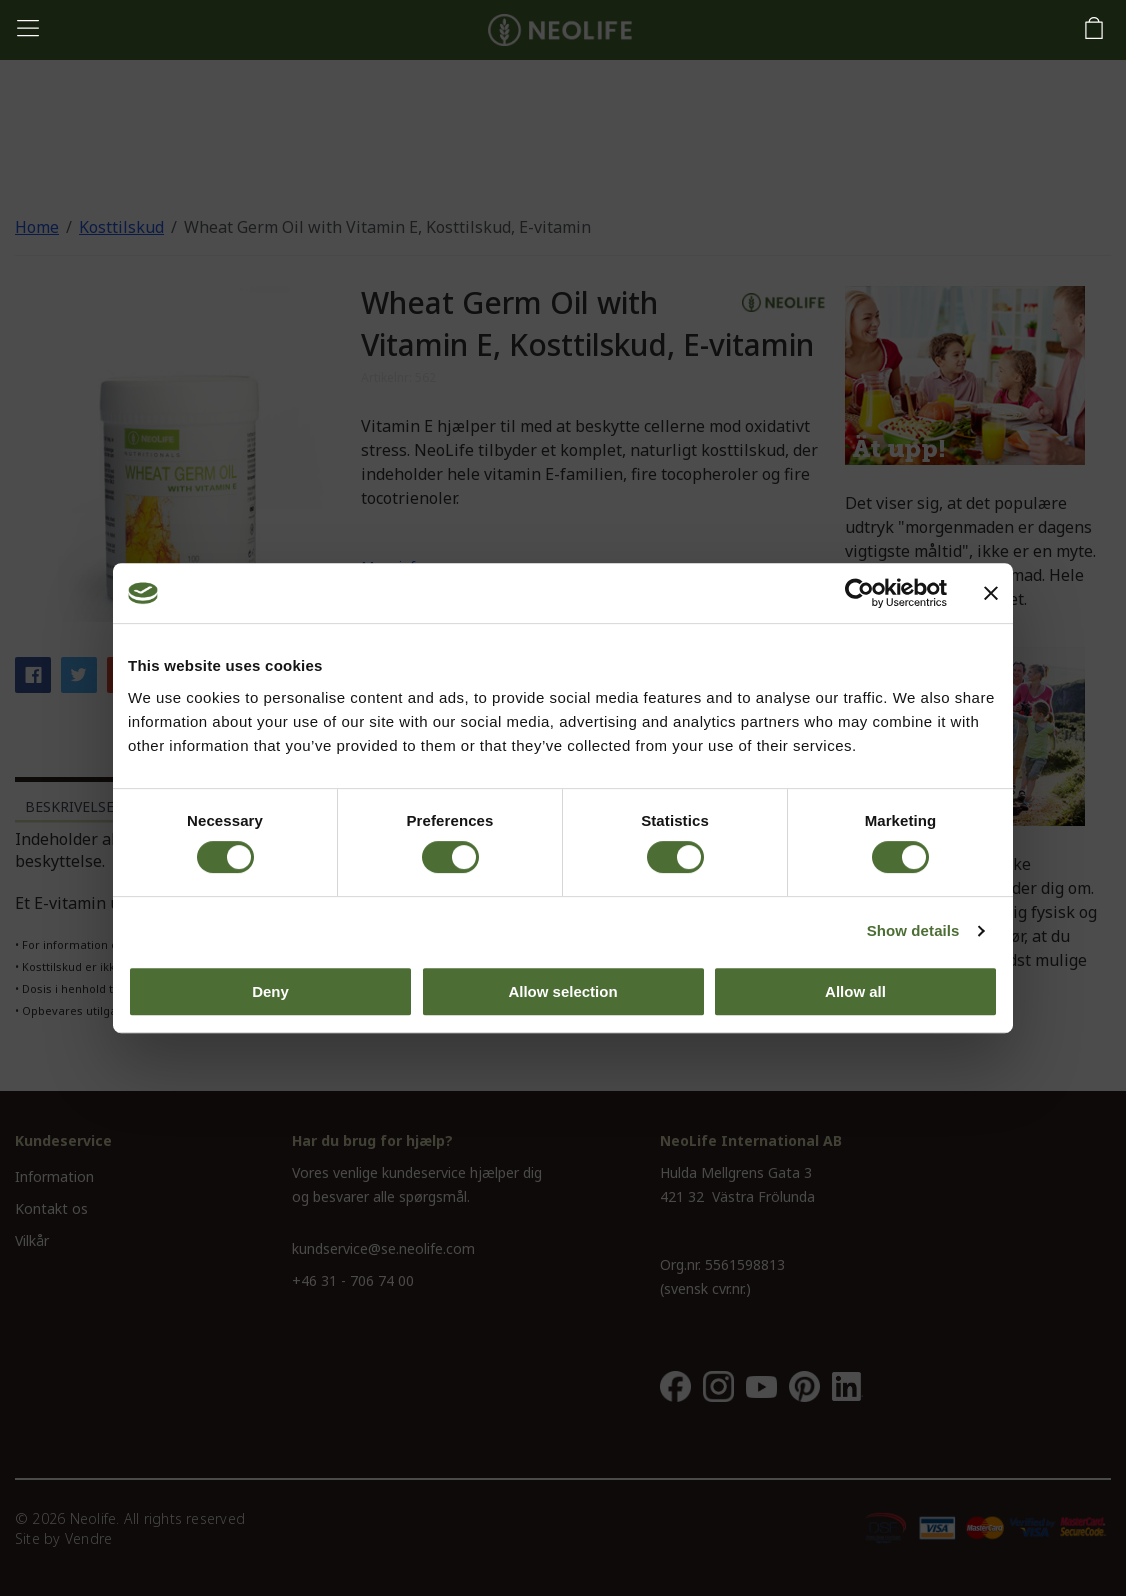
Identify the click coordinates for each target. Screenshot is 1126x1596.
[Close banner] (991, 593)
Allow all (855, 991)
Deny (270, 991)
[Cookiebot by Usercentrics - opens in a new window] (859, 593)
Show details (913, 930)
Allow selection (562, 991)
